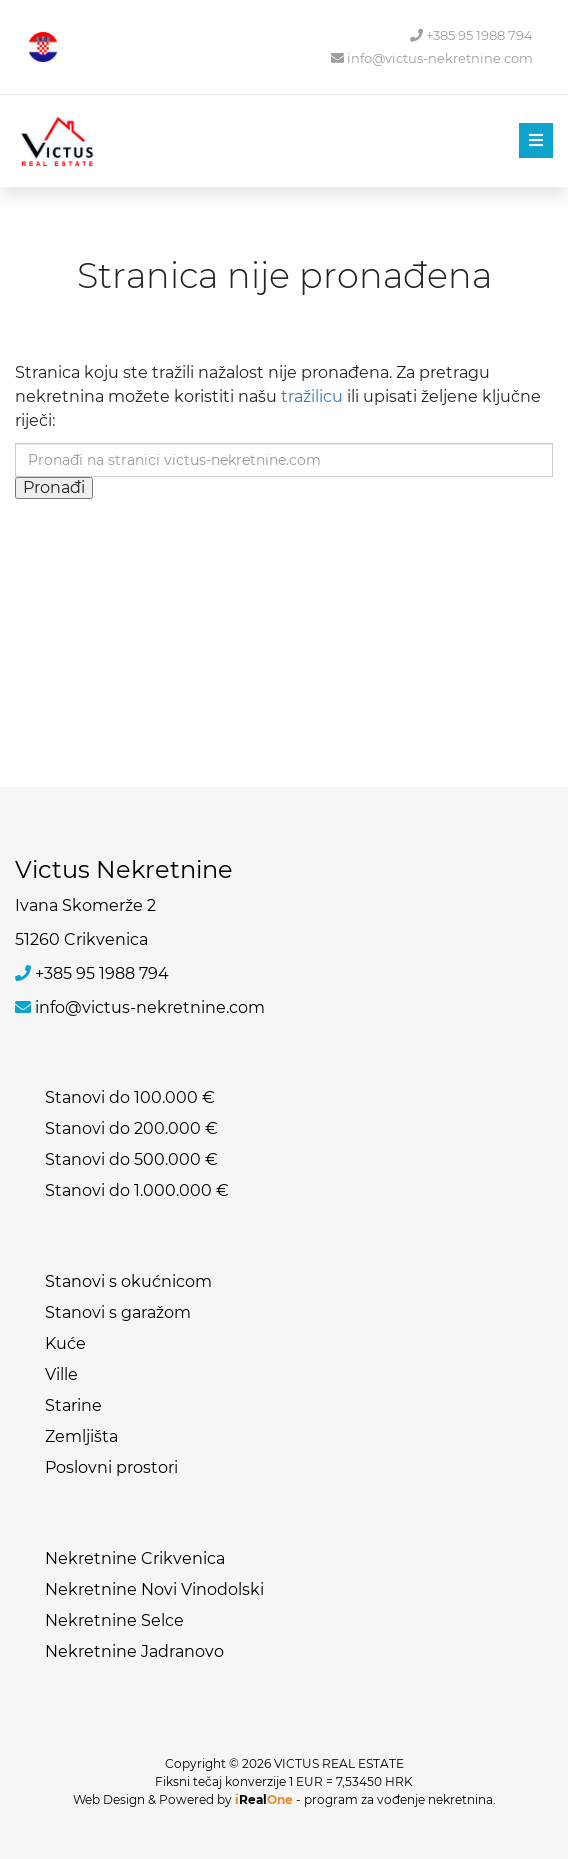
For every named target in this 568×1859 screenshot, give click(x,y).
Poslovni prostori (111, 1467)
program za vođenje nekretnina (398, 1799)
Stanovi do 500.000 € (131, 1159)
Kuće (65, 1343)
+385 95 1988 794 (471, 35)
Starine (73, 1405)
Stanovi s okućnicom (128, 1281)
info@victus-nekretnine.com (432, 58)
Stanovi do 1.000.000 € (137, 1190)
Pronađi (54, 487)
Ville (61, 1374)
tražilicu (312, 396)
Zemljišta (81, 1436)
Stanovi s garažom (118, 1312)
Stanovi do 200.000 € (131, 1128)
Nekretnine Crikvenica (135, 1558)
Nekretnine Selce (114, 1620)
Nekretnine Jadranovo (134, 1651)
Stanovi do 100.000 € (130, 1097)
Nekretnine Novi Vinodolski (154, 1589)
